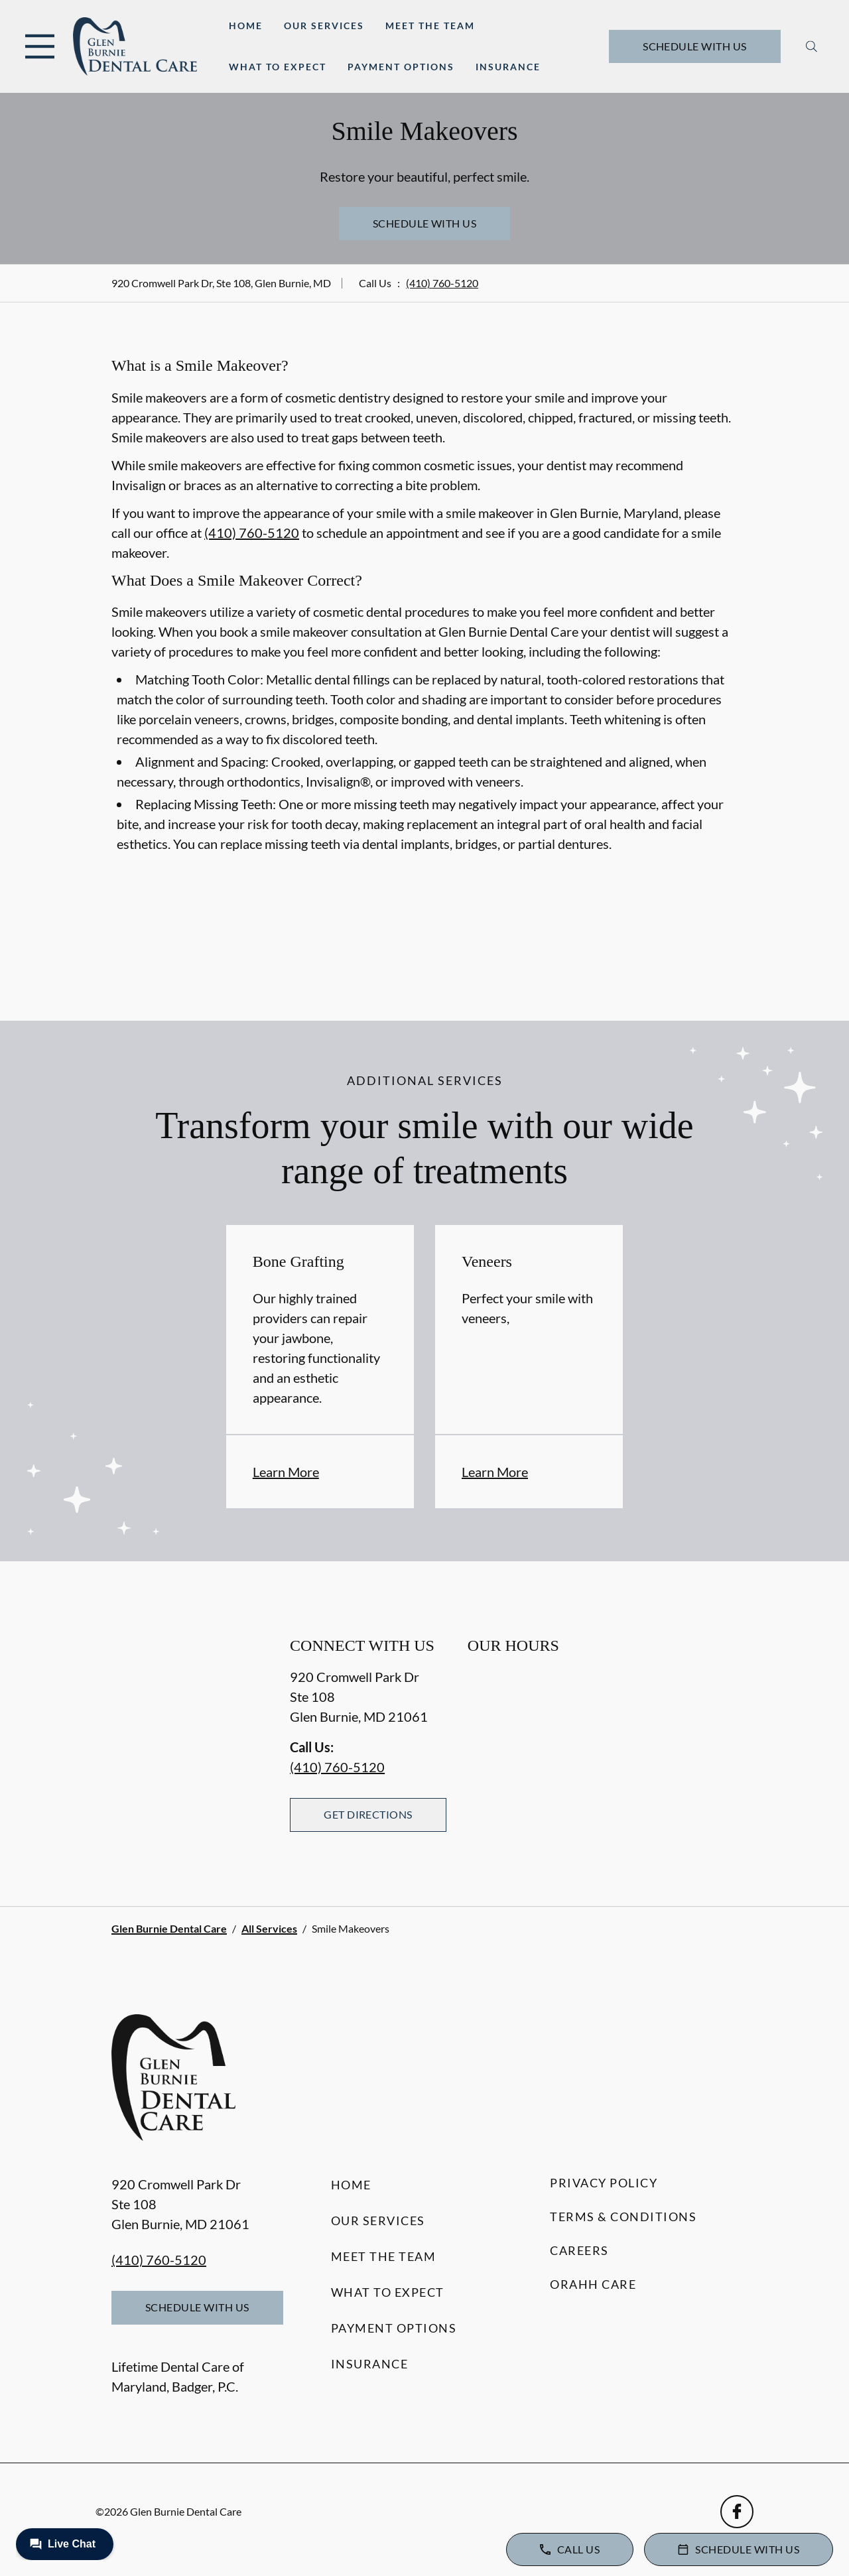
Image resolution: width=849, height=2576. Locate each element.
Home (246, 25)
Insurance (508, 66)
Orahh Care (593, 2284)
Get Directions (368, 1814)
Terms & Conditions (623, 2216)
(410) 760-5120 (442, 283)
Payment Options (401, 66)
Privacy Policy (603, 2182)
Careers (579, 2250)
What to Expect (277, 66)
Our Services (324, 25)
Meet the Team (430, 25)
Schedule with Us (695, 46)
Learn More (286, 1472)
